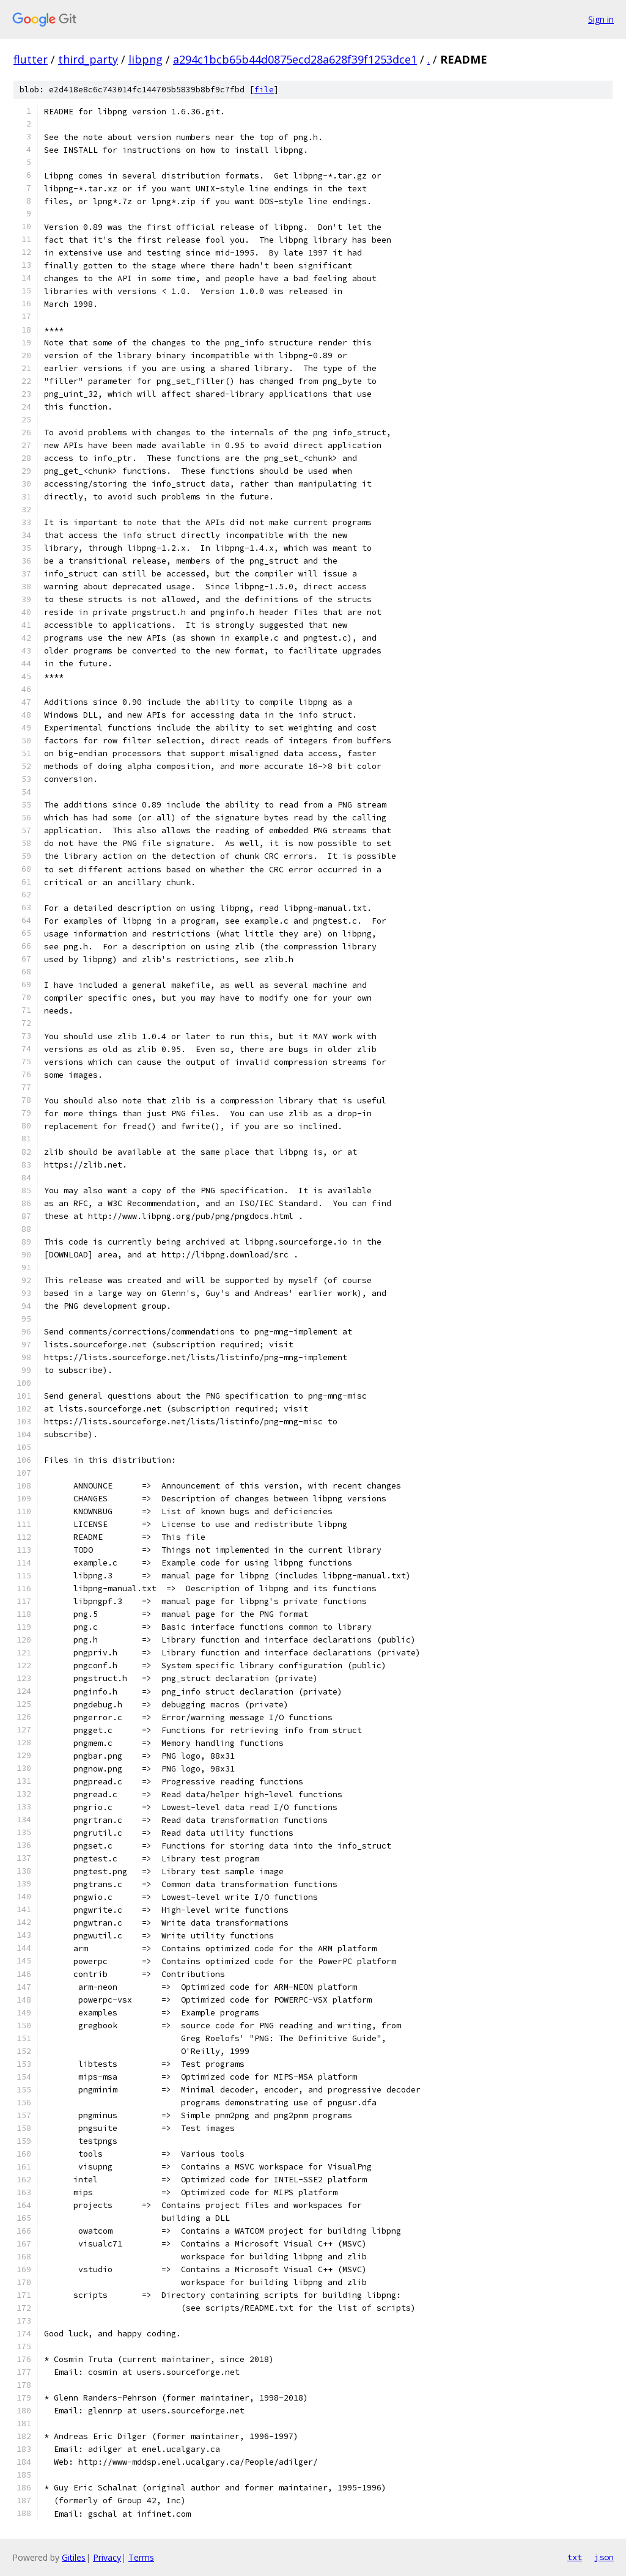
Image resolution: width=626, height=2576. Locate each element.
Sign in (601, 19)
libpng (145, 59)
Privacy (107, 2557)
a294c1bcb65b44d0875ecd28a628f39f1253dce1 (295, 59)
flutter (30, 59)
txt (574, 2557)
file (264, 89)
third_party (88, 59)
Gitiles (74, 2557)
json (604, 2557)
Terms (141, 2557)
